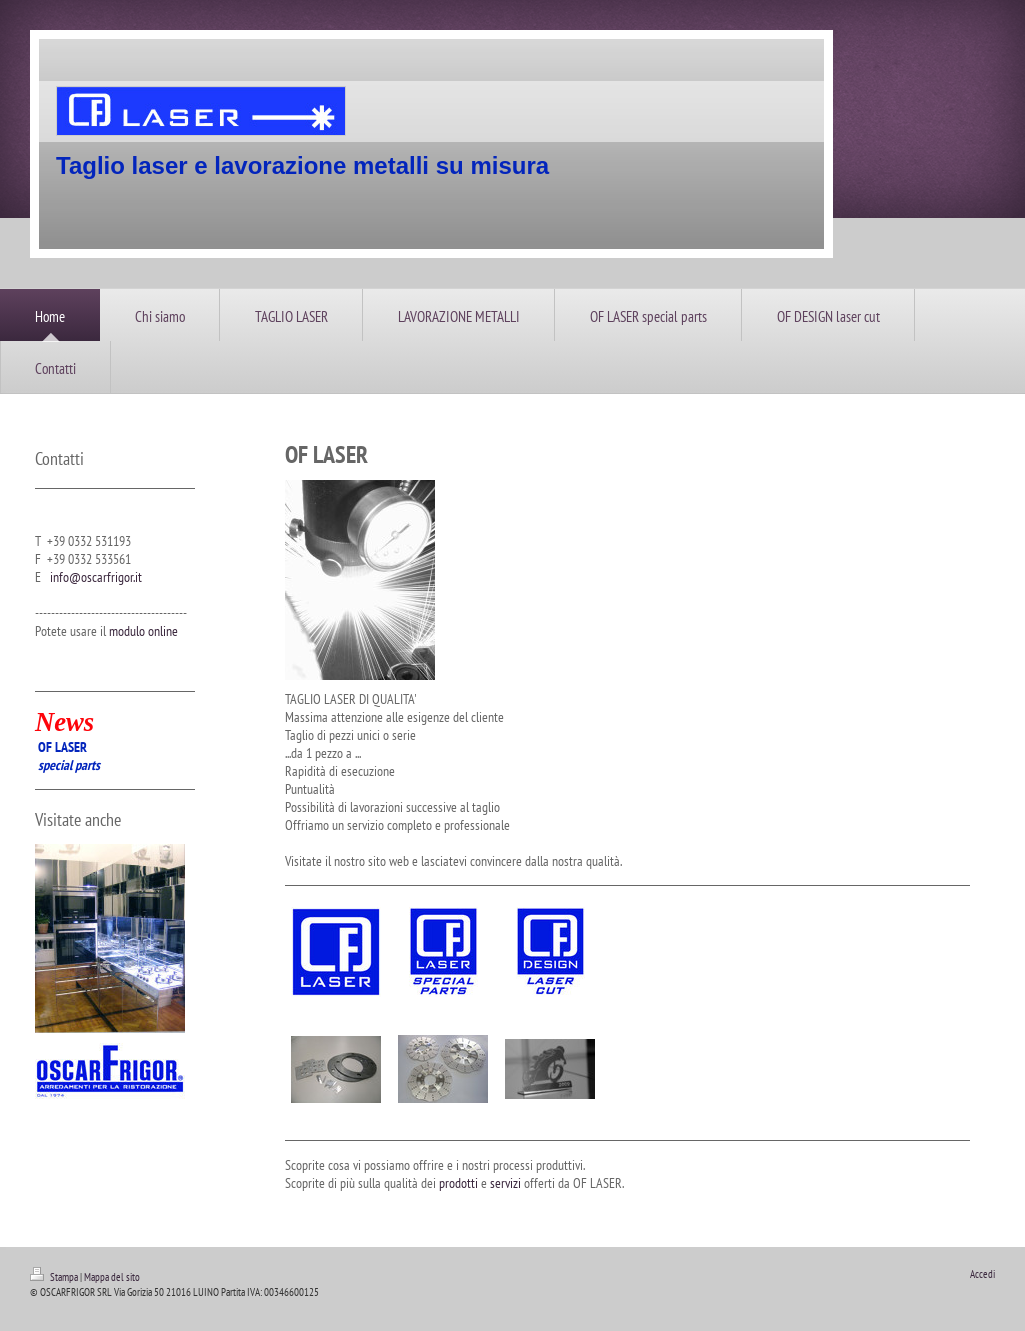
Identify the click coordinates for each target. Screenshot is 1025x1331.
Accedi (982, 1274)
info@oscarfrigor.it (96, 577)
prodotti (458, 1183)
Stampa (55, 1277)
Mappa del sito (112, 1277)
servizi (505, 1183)
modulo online (143, 631)
